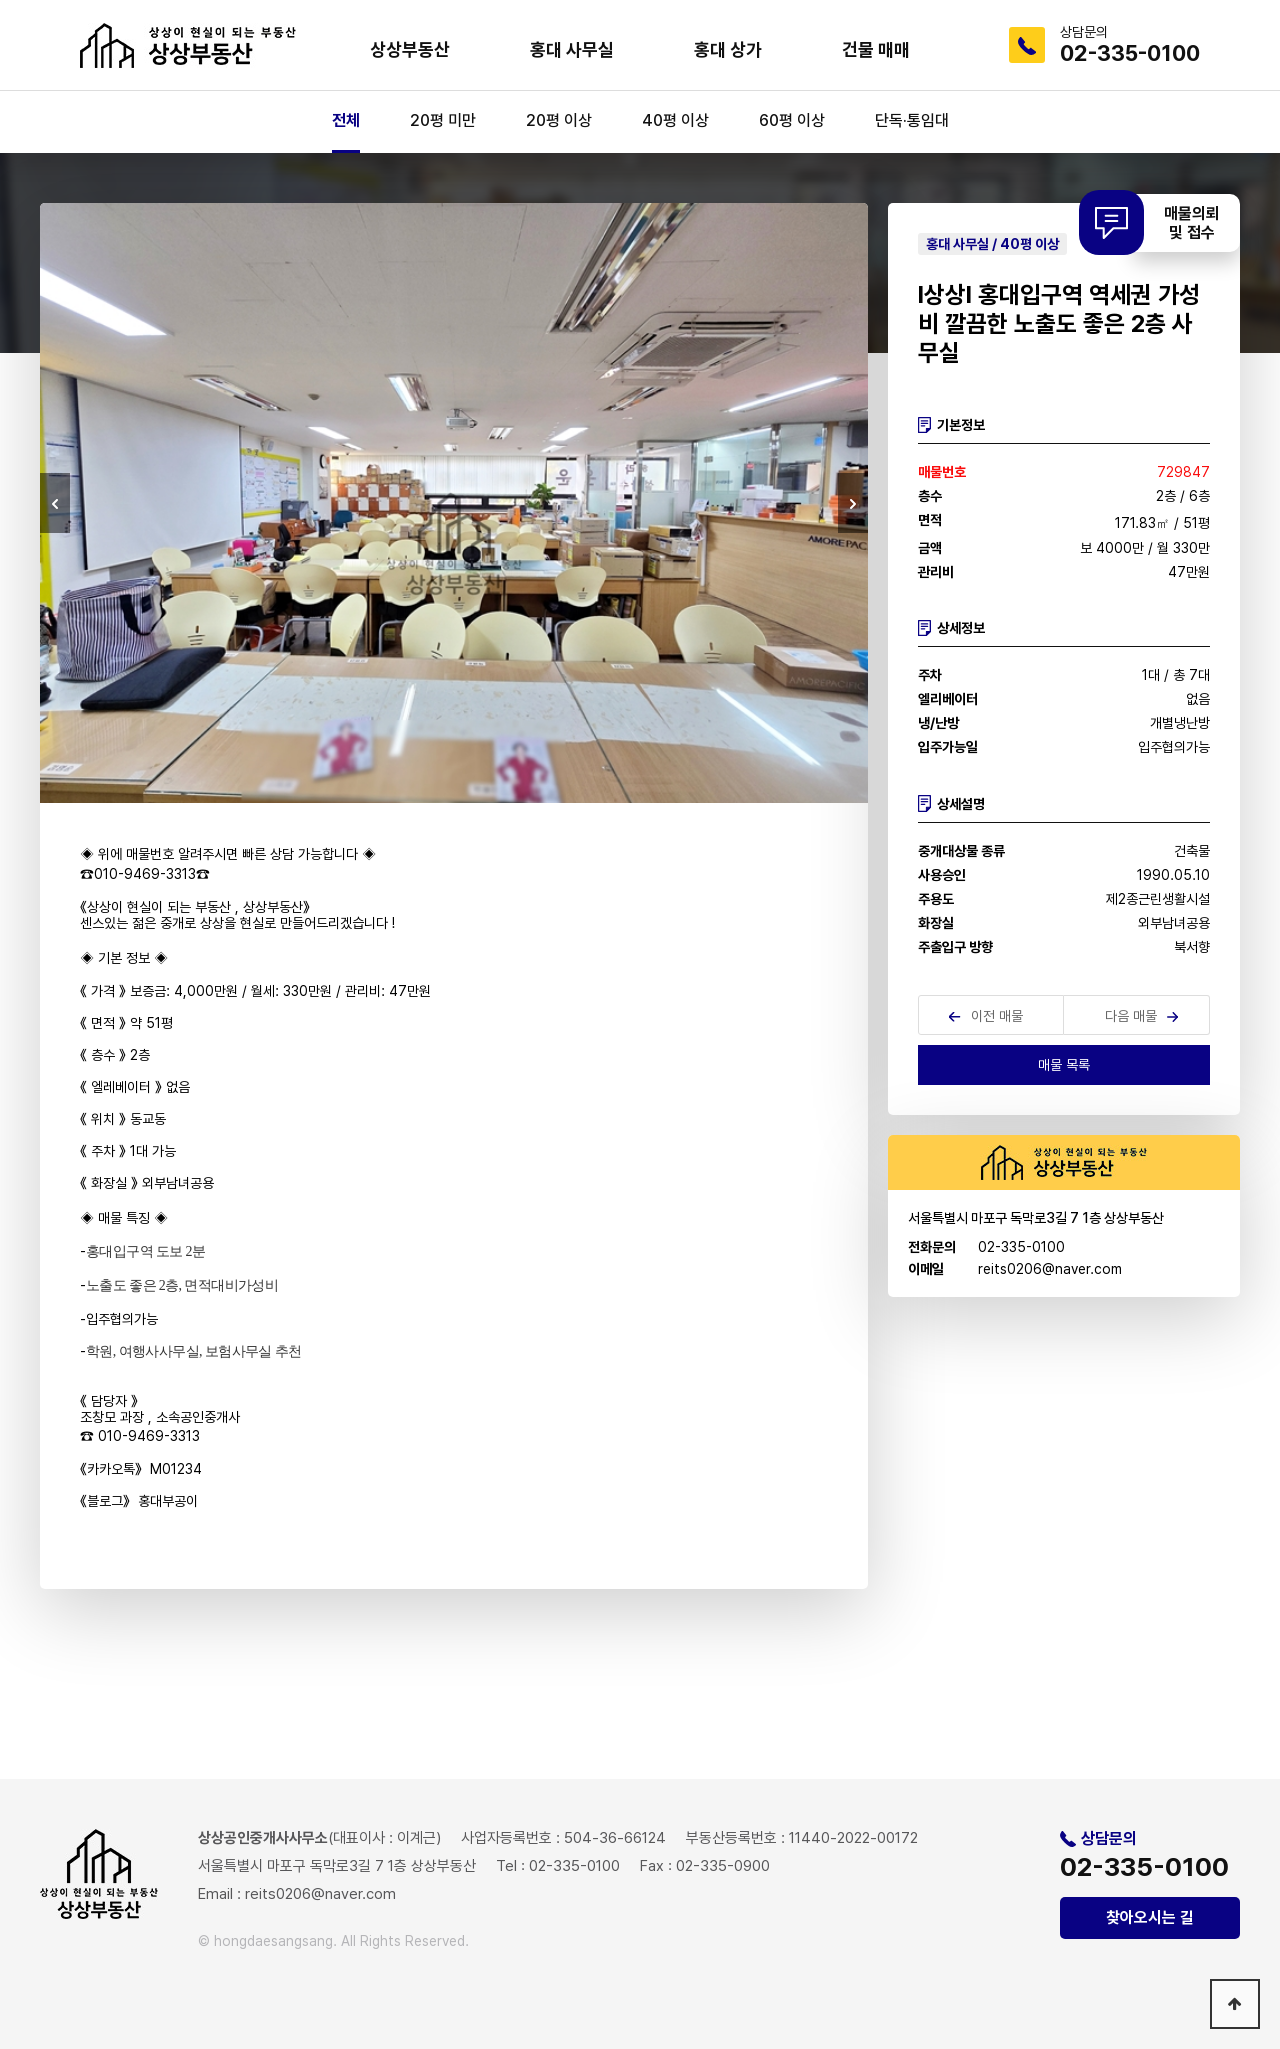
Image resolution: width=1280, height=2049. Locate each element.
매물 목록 (1064, 1065)
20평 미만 (443, 120)
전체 (346, 120)
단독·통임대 (912, 120)
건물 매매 (876, 49)
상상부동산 (410, 49)
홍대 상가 (728, 49)
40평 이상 (675, 120)
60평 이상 (792, 120)
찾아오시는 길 (1150, 1917)
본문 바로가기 (0, 0)
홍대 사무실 (572, 49)
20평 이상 (559, 120)
